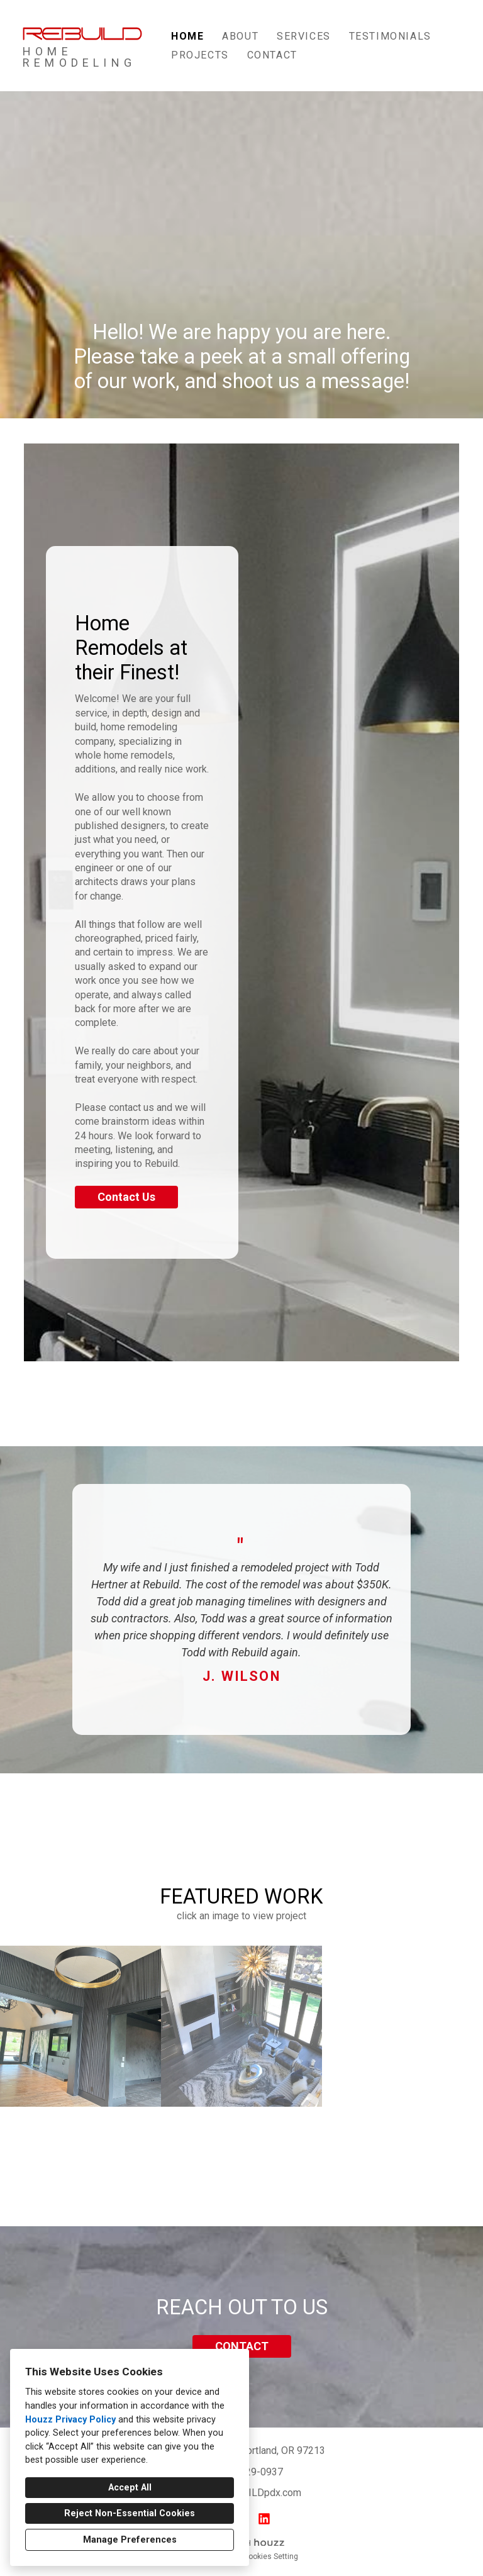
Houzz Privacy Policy (70, 2419)
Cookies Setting (270, 2556)
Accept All (130, 2487)
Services (304, 36)
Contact (272, 55)
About (240, 36)
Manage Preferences (130, 2539)
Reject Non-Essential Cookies (129, 2513)
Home (187, 36)
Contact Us (126, 1196)
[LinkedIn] (264, 2518)
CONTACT (242, 2346)
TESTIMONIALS (390, 36)
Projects (200, 55)
